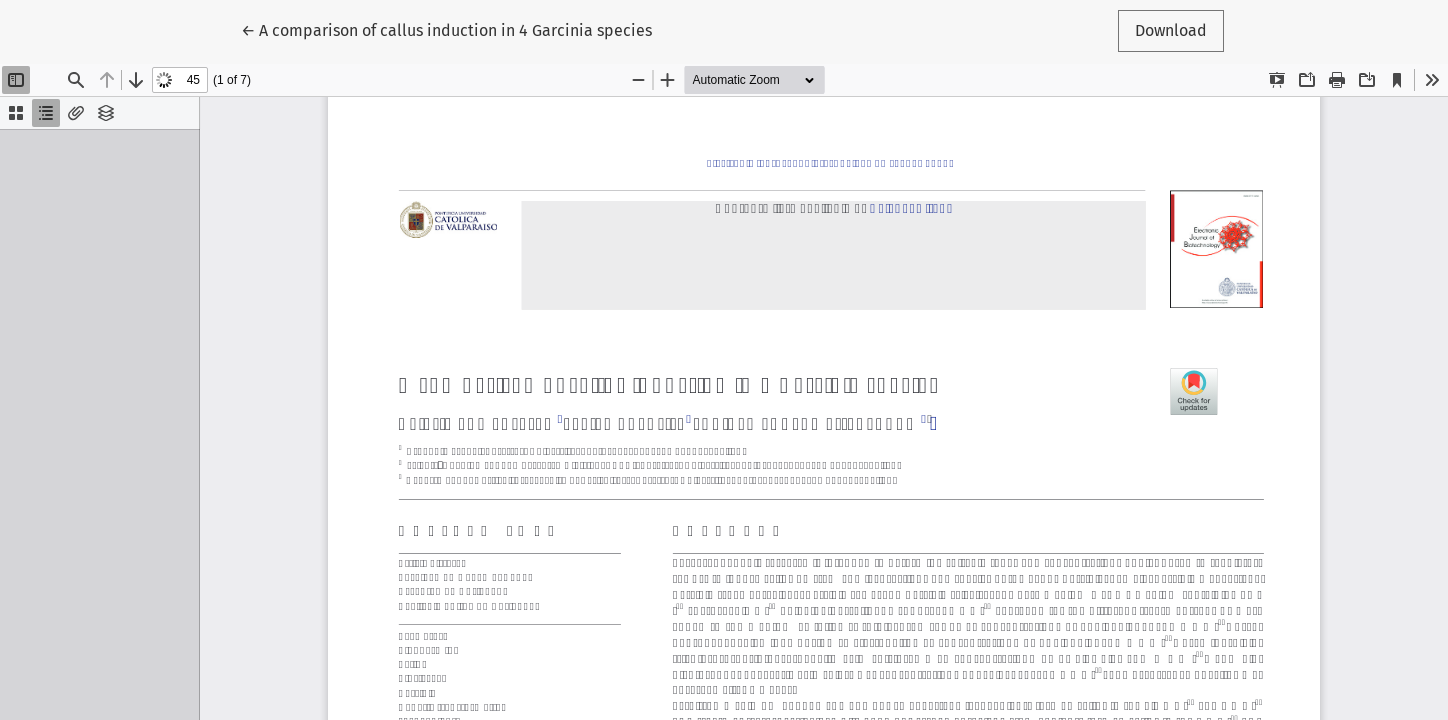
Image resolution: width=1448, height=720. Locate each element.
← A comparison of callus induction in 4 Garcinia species (446, 29)
